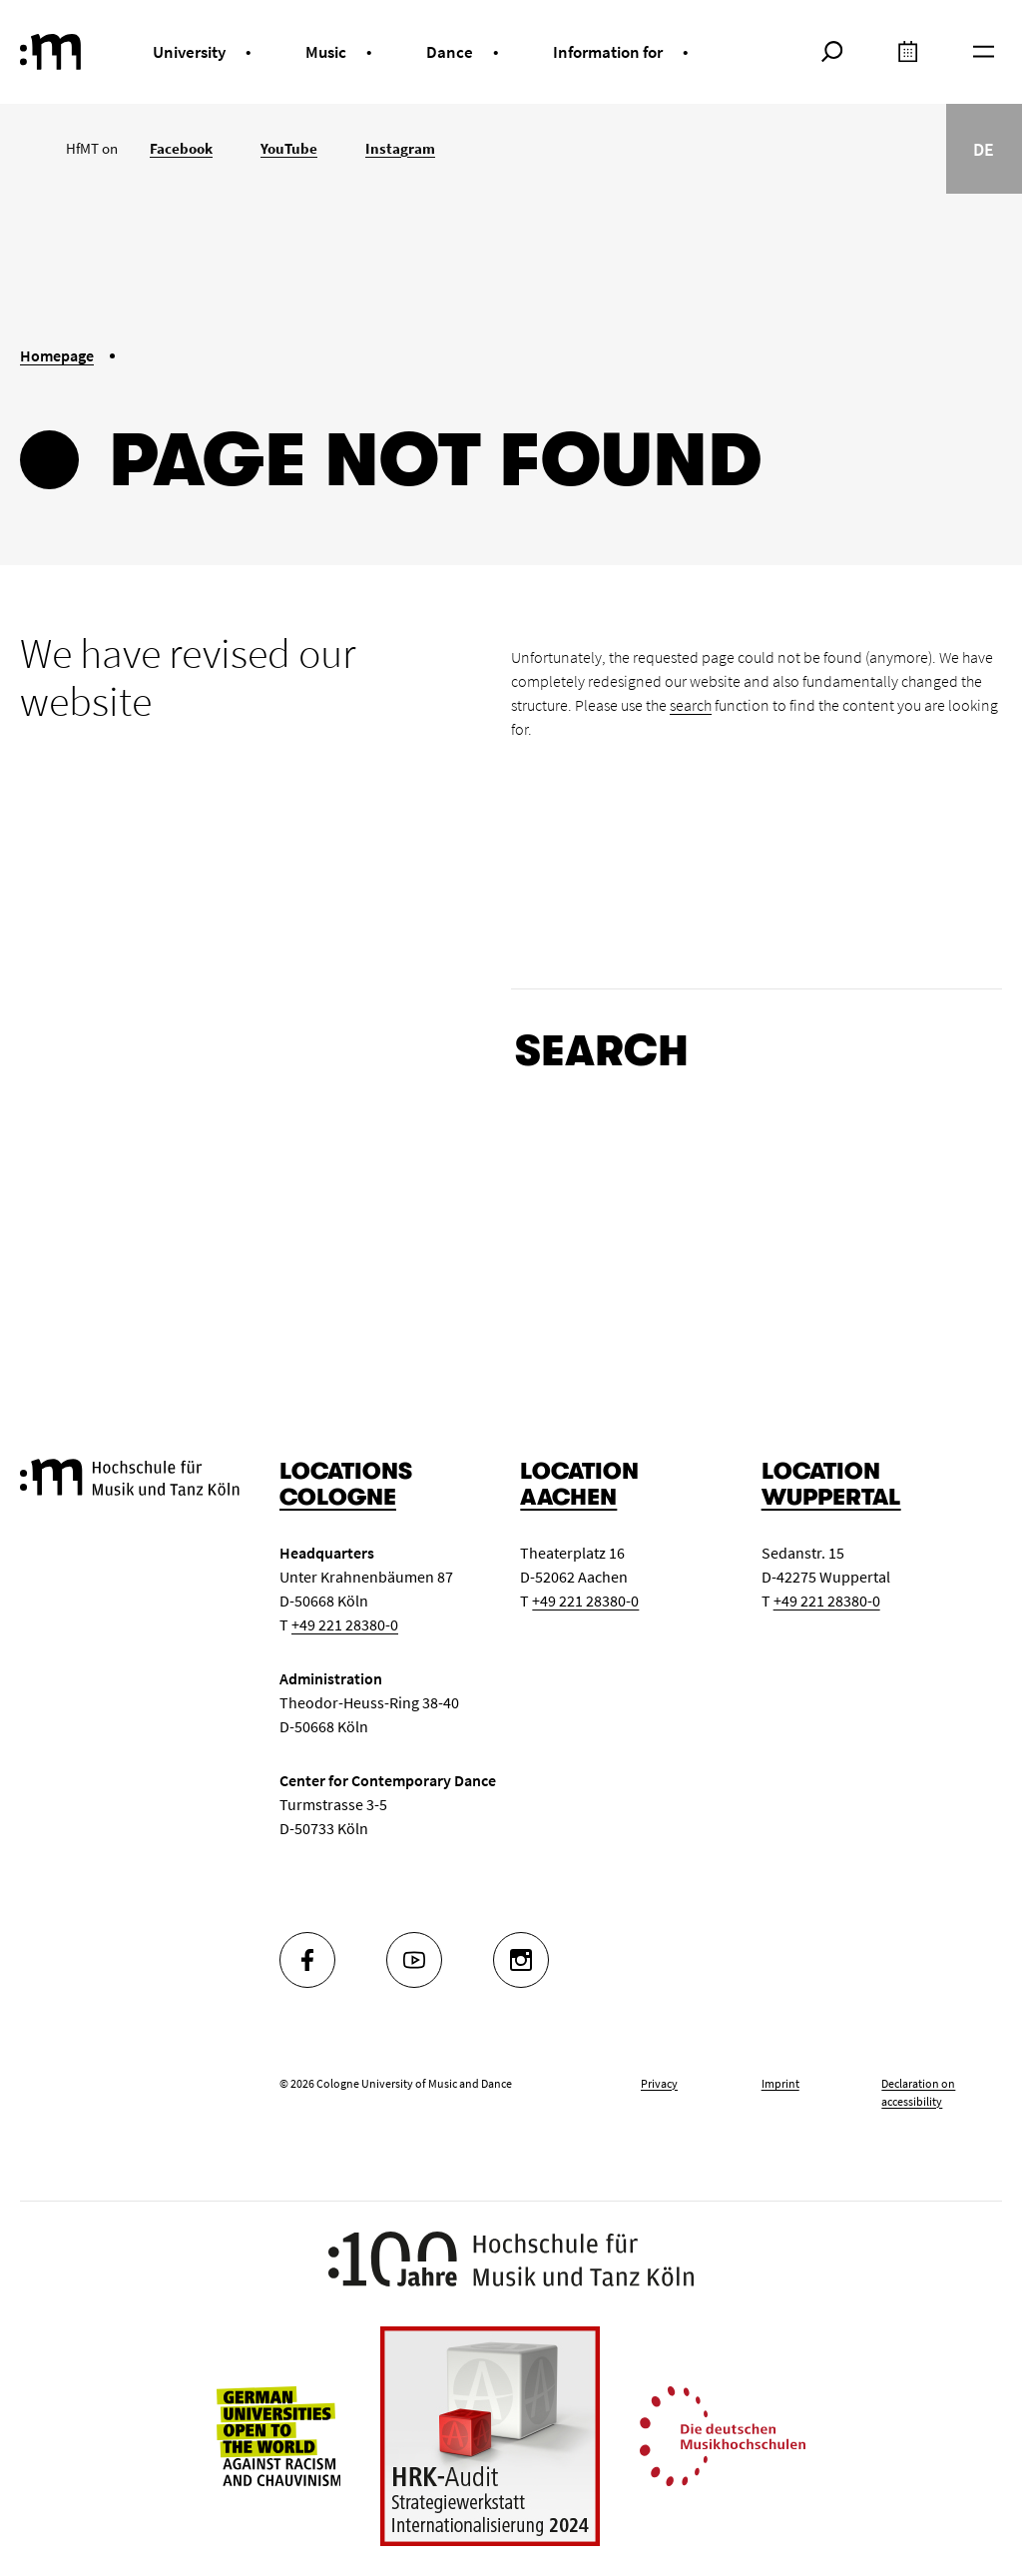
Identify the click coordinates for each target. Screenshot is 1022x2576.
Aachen (568, 1497)
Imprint (780, 2083)
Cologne (337, 1497)
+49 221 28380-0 (344, 1624)
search (691, 705)
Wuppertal (831, 1497)
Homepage (57, 355)
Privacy (659, 2083)
